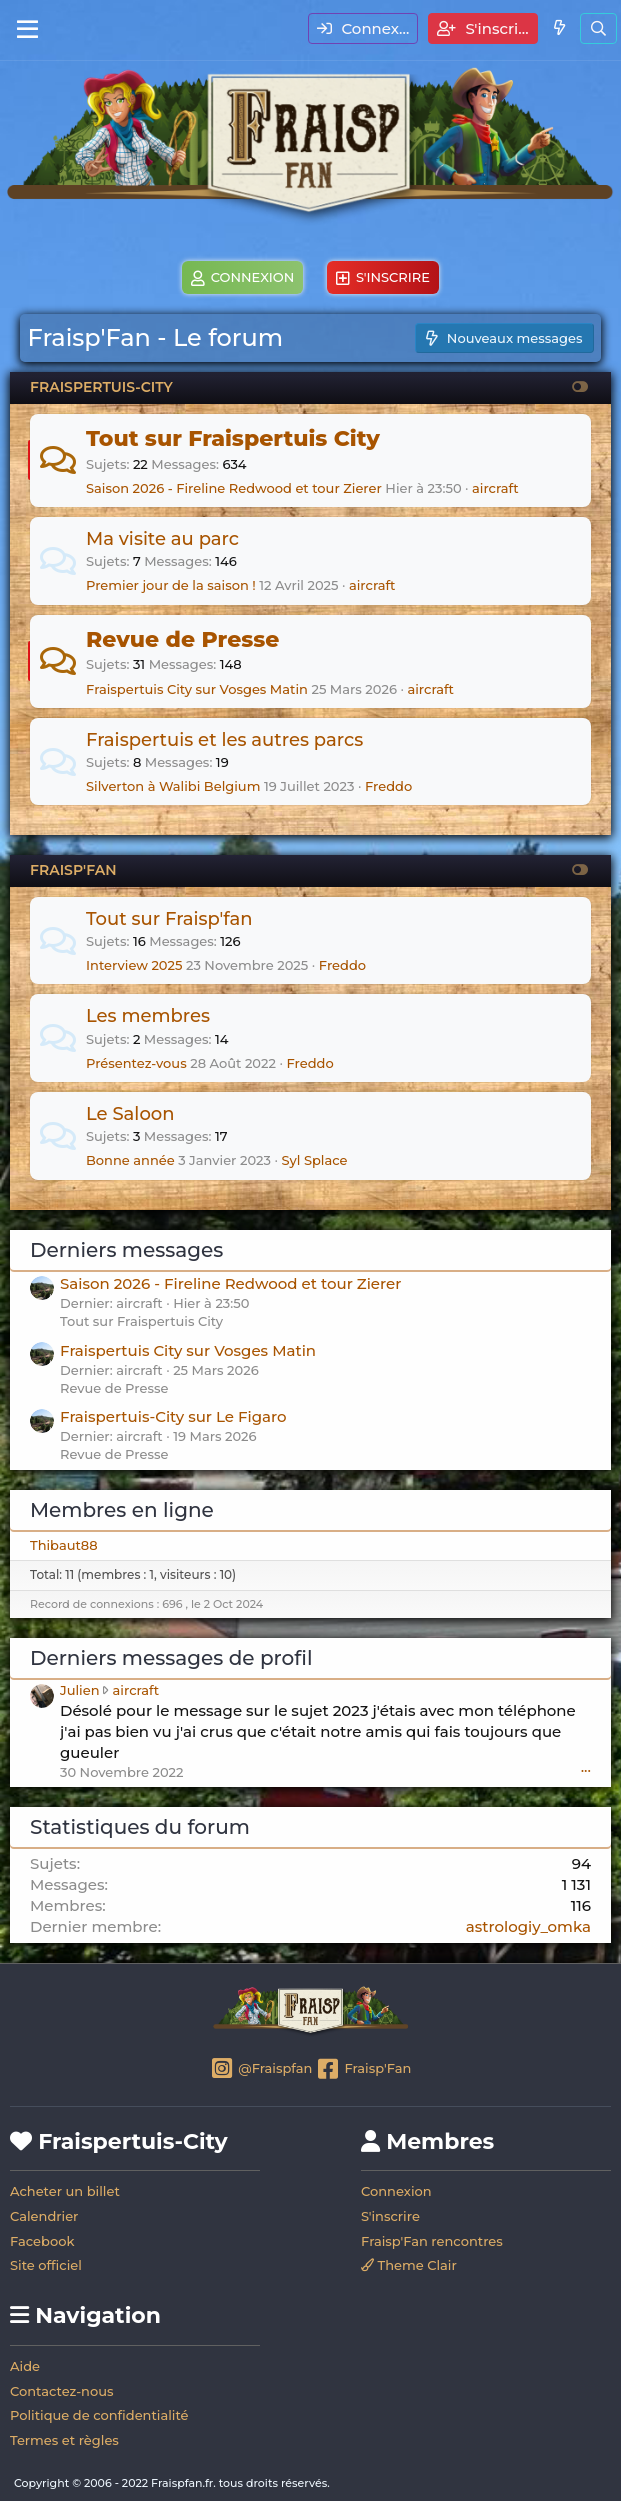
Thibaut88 (64, 1545)
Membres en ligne (122, 1510)
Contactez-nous (62, 2391)
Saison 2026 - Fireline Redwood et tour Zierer (234, 488)
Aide (25, 2366)
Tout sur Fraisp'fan (169, 919)
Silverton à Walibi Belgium (173, 786)
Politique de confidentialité (99, 2415)
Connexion (396, 2191)
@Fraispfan (261, 2070)
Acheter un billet (65, 2191)
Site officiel (46, 2265)
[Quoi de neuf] (558, 27)
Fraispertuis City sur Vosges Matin (197, 689)
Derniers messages (126, 1250)
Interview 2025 (134, 965)
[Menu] (27, 30)
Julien (80, 1690)
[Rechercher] (598, 28)
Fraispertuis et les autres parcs (224, 740)
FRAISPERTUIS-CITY (101, 387)
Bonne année (130, 1160)
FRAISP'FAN (73, 870)
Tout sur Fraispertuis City (233, 438)
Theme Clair (409, 2265)
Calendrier (44, 2216)
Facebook (42, 2241)
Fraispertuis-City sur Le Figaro (173, 1416)
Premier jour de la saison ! (171, 585)
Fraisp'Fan (363, 2070)
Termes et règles (64, 2440)
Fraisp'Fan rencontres (432, 2241)
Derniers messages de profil (171, 1658)
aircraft (495, 488)
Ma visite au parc (162, 539)
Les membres (148, 1016)
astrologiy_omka (528, 1926)
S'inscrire (390, 2216)
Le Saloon (130, 1114)
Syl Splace (314, 1160)
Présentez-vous (136, 1063)
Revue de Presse (182, 639)
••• (586, 1770)
